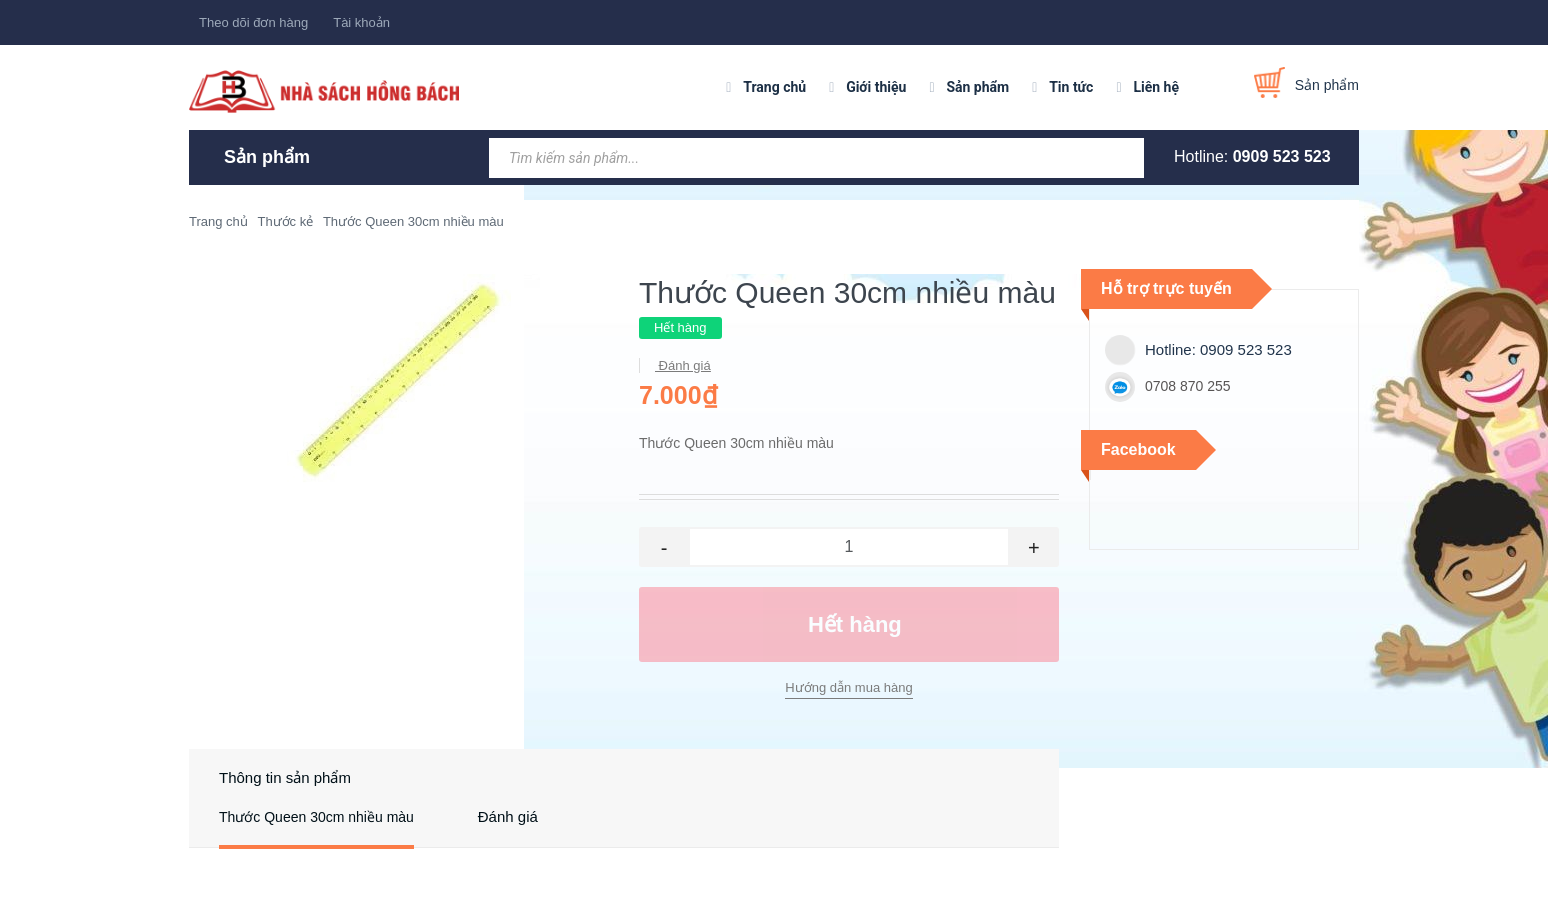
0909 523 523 (1282, 156)
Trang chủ (774, 87)
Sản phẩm (977, 87)
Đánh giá (683, 365)
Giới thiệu (876, 87)
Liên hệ (1156, 87)
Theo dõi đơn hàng (253, 22)
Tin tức (1071, 87)
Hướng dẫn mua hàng (848, 687)
